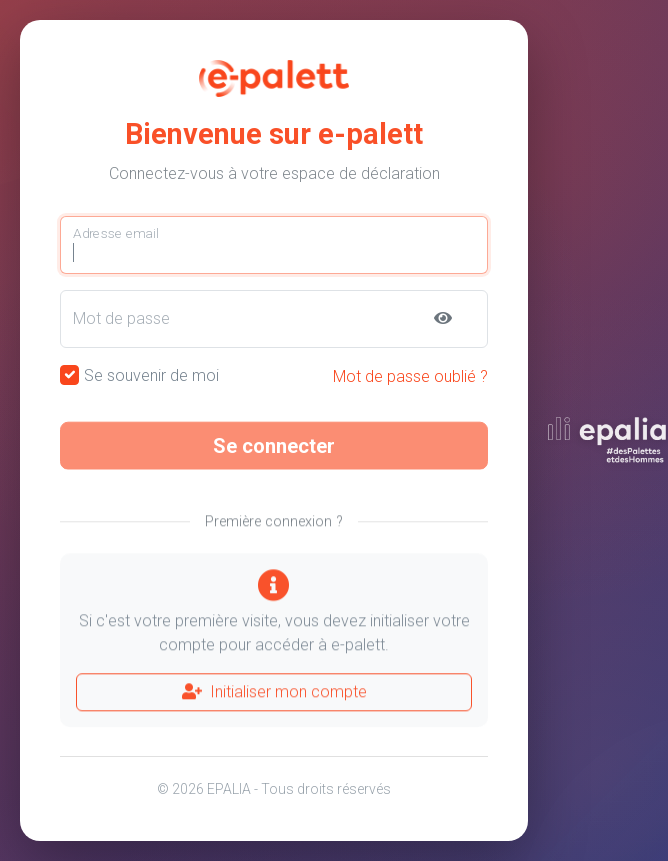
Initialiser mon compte (274, 698)
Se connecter (274, 452)
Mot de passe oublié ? (410, 376)
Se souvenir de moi (151, 375)
